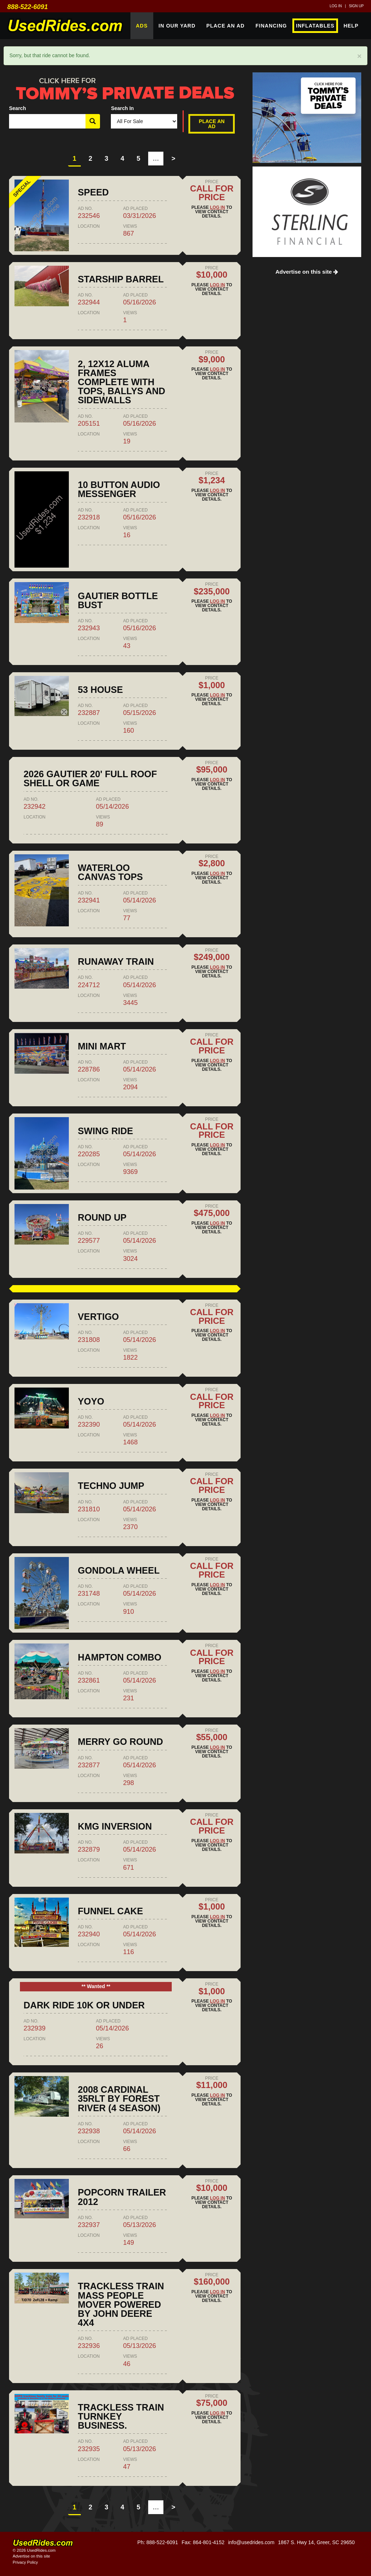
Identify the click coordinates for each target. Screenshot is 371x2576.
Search (17, 108)
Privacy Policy (25, 2562)
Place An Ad (226, 26)
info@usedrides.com (251, 2542)
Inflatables (315, 26)
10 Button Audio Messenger (119, 489)
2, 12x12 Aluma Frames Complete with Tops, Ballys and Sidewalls (121, 382)
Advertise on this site (306, 272)
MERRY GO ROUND (120, 1742)
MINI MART (102, 1046)
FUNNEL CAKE (110, 1911)
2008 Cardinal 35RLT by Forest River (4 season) (119, 2098)
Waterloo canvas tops (110, 872)
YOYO (91, 1401)
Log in (336, 6)
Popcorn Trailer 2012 (122, 2196)
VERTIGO (98, 1317)
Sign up (356, 6)
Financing (271, 26)
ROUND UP (102, 1217)
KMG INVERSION (115, 1826)
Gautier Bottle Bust (118, 600)
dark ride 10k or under (84, 2005)
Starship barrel (121, 279)
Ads (142, 26)
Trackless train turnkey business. (121, 2416)
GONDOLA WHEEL (119, 1570)
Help (350, 26)
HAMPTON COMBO (119, 1657)
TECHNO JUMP (111, 1486)
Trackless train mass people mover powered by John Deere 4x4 (121, 2304)
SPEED (93, 192)
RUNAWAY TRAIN (116, 961)
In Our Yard (177, 26)
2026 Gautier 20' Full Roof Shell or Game (90, 778)
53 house (100, 690)
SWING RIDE (105, 1131)
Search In (122, 108)
